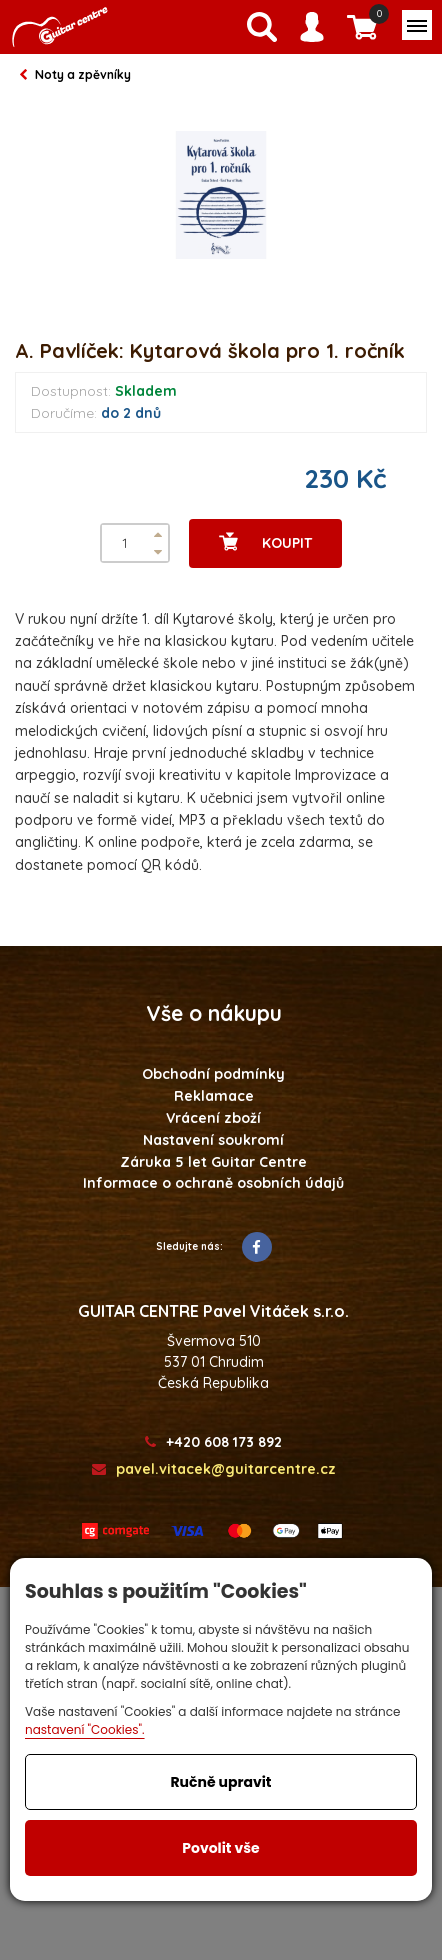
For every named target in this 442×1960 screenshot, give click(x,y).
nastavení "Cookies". (85, 1729)
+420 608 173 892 (213, 1442)
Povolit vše (220, 1848)
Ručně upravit (220, 1782)
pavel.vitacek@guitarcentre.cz (214, 1469)
